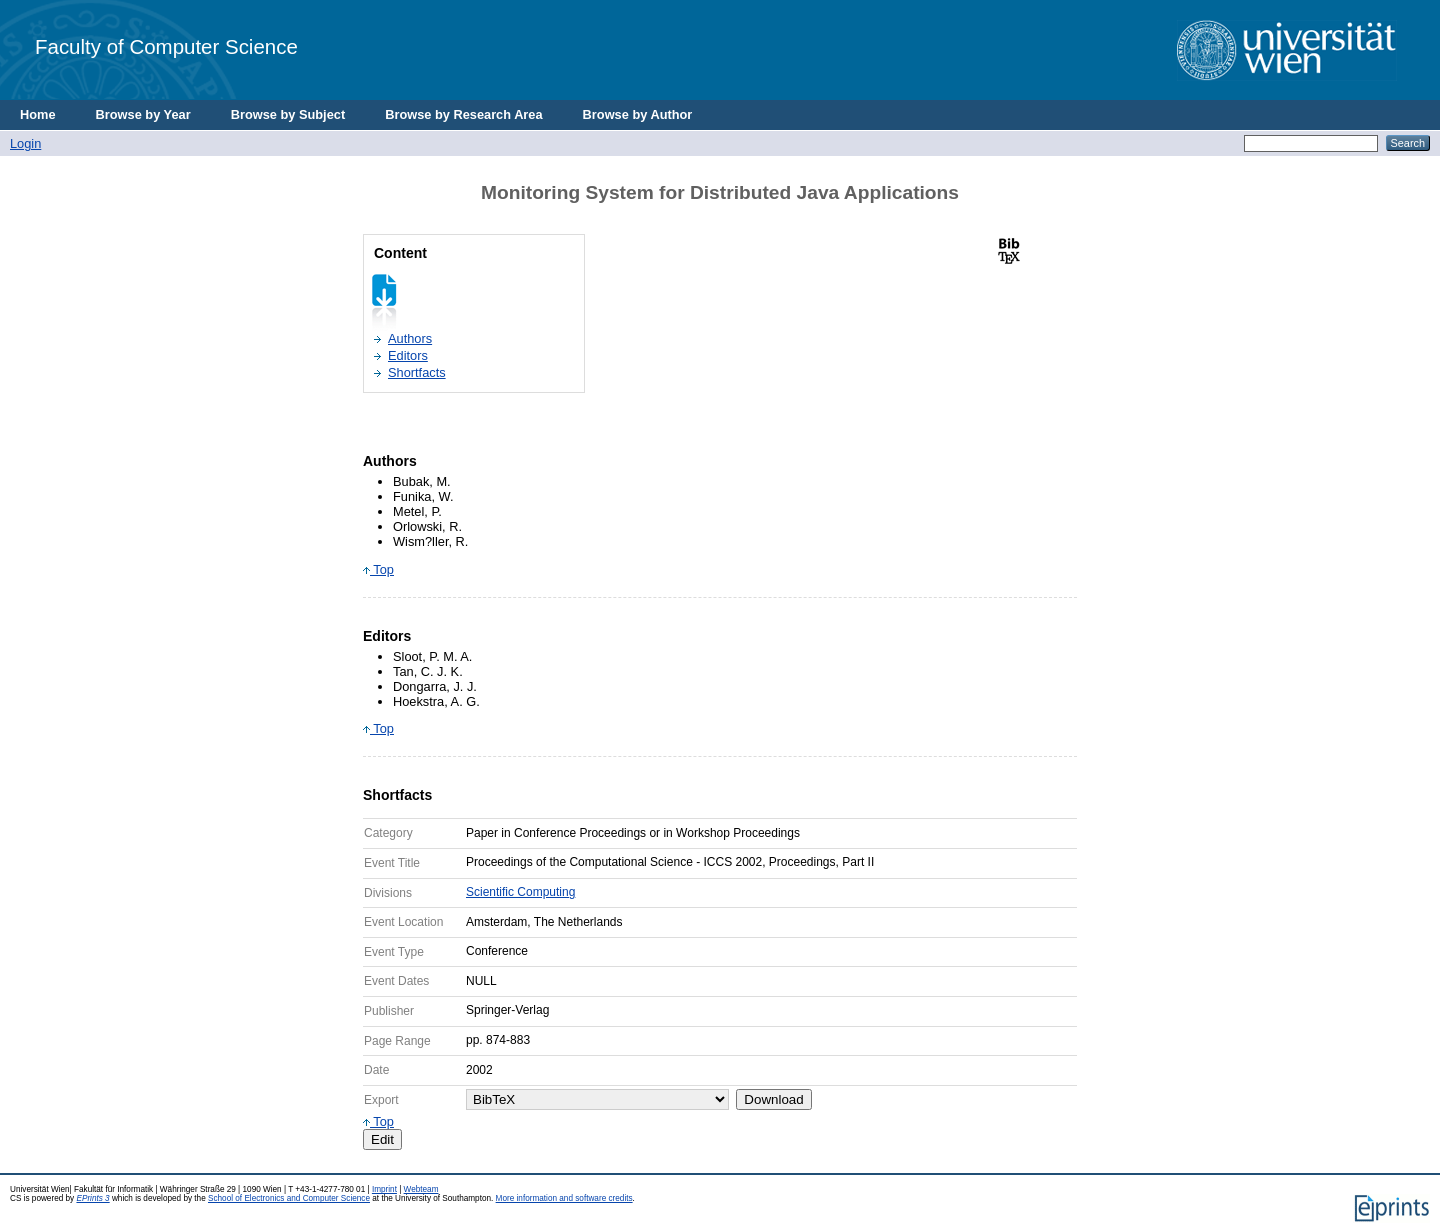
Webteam (421, 1189)
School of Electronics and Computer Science (289, 1198)
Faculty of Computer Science (166, 46)
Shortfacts (417, 372)
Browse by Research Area (463, 114)
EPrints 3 (92, 1198)
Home (38, 114)
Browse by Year (143, 114)
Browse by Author (638, 114)
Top (378, 569)
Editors (408, 355)
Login (25, 143)
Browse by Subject (288, 114)
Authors (410, 338)
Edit (382, 1139)
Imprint (384, 1189)
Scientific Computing (520, 892)
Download (773, 1099)
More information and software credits (564, 1198)
